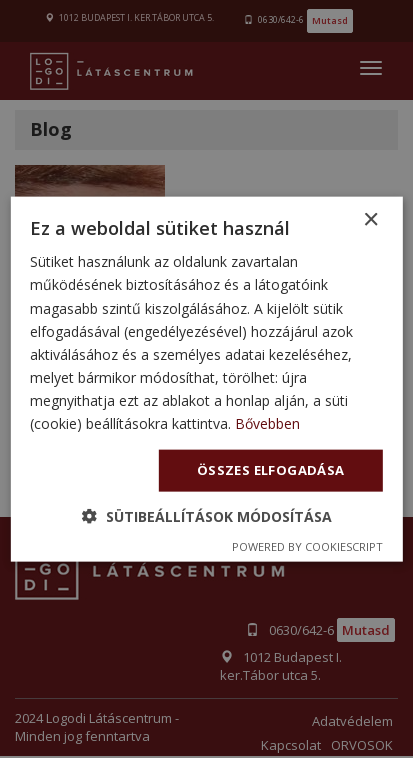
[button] (207, 515)
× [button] (370, 220)
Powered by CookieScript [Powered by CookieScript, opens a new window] (307, 545)
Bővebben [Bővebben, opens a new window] (267, 423)
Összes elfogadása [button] (271, 470)
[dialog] (206, 379)
